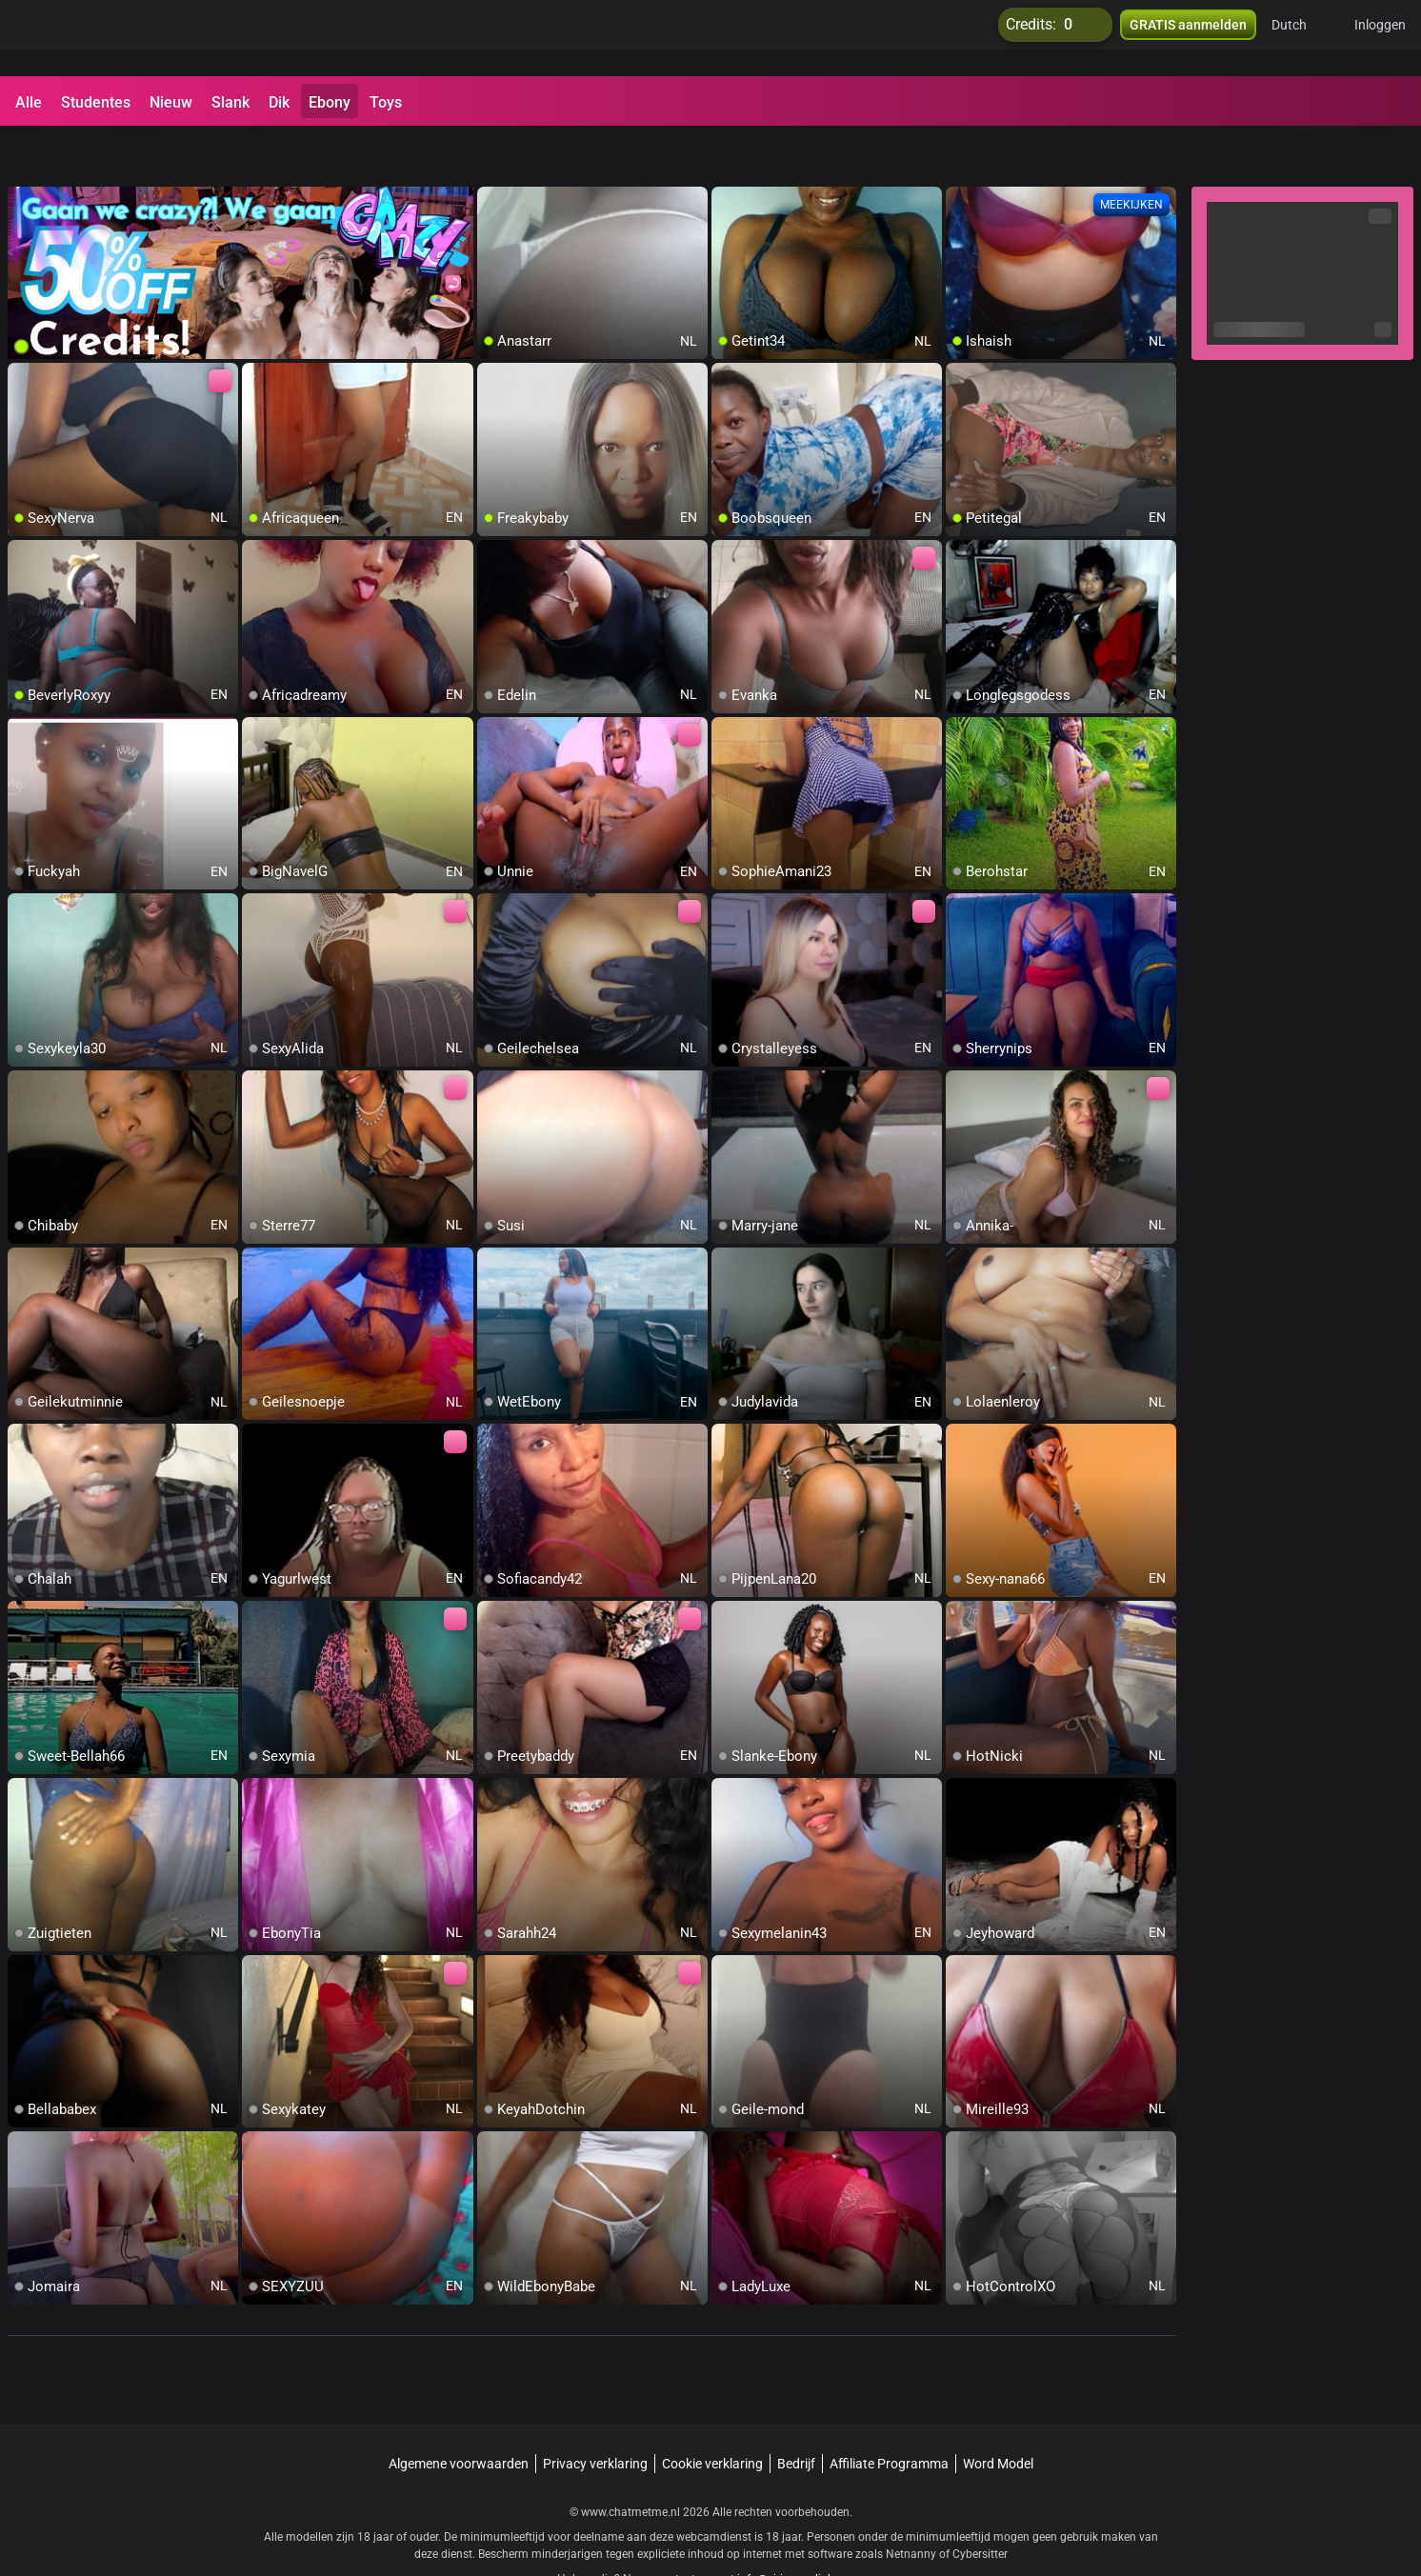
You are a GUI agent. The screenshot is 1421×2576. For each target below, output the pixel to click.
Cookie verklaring (712, 2414)
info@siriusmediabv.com (801, 2529)
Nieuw (171, 102)
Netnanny (912, 2504)
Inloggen (1380, 38)
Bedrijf (796, 2414)
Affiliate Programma (889, 2414)
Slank (230, 102)
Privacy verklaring (595, 2414)
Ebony (329, 102)
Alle (28, 102)
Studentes (95, 102)
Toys (386, 102)
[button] (1301, 38)
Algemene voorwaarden (459, 2414)
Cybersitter (980, 2504)
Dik (279, 102)
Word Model (998, 2414)
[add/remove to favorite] (492, 152)
